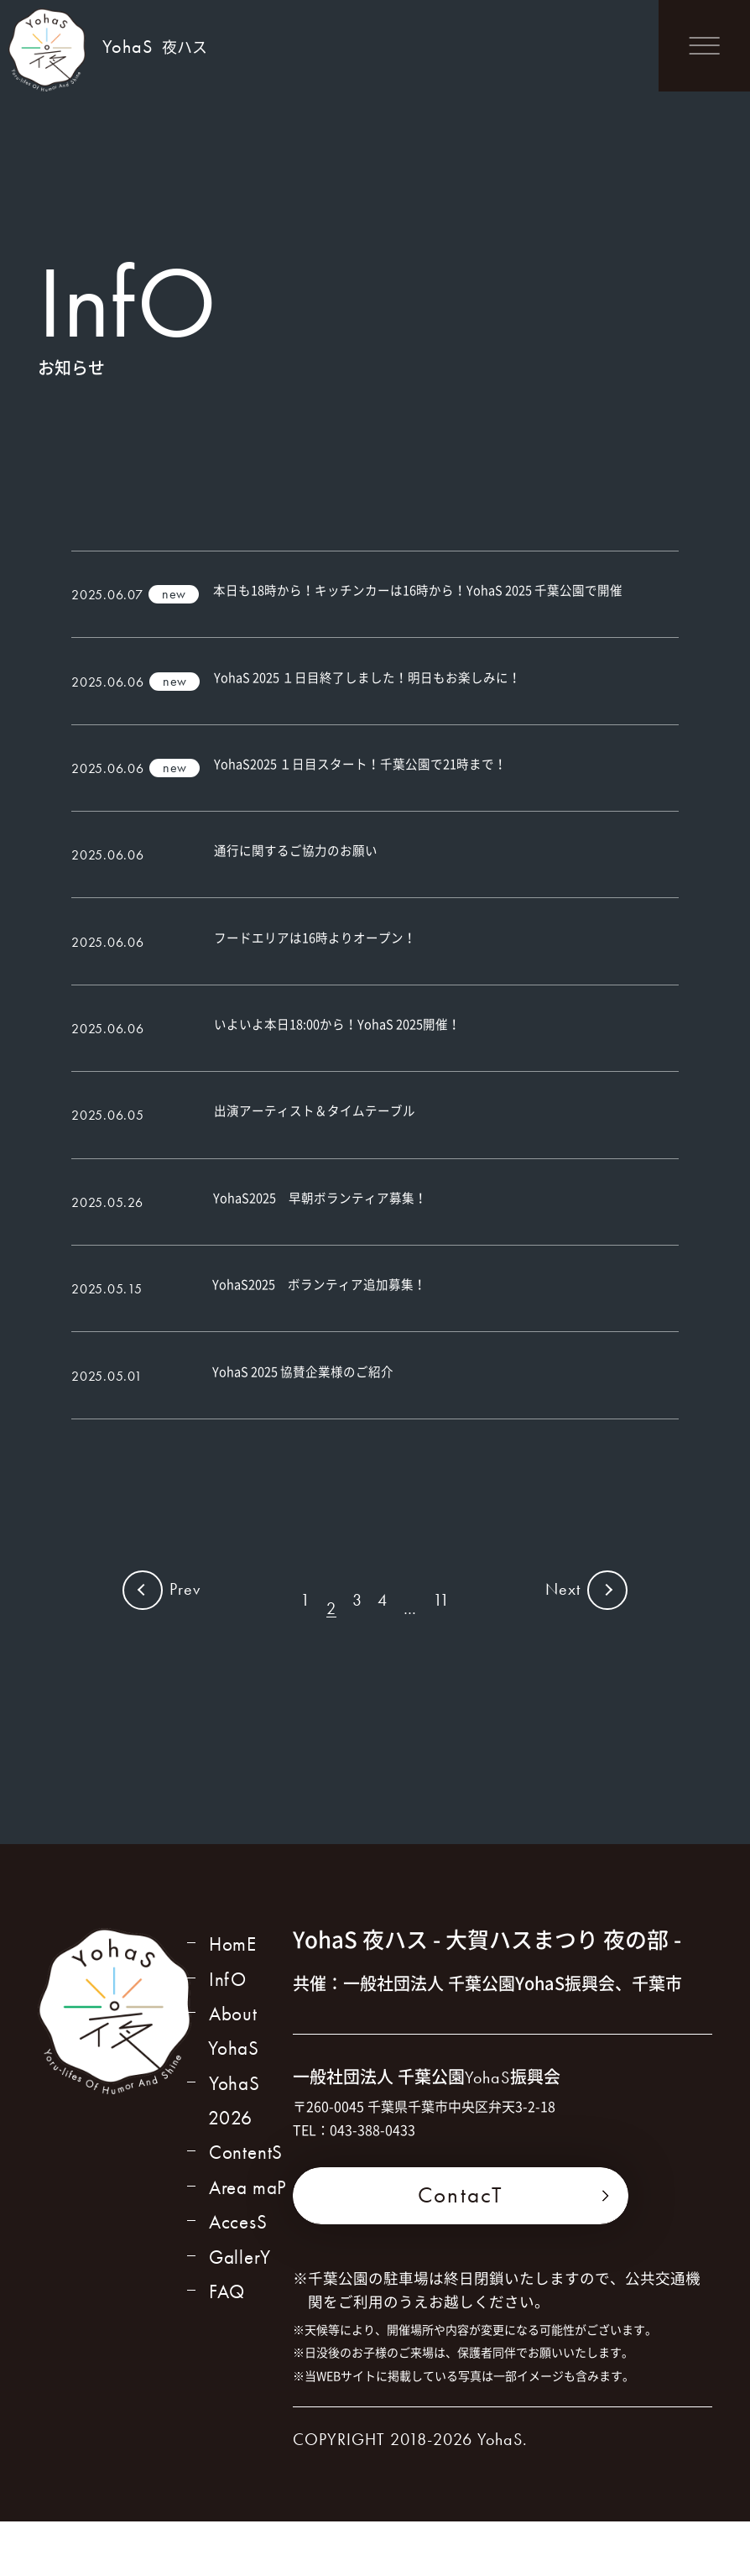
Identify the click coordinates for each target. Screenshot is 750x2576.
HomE (232, 2000)
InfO (226, 2036)
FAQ (226, 2362)
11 (443, 1662)
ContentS (245, 2217)
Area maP (248, 2253)
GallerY (240, 2326)
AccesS (238, 2289)
